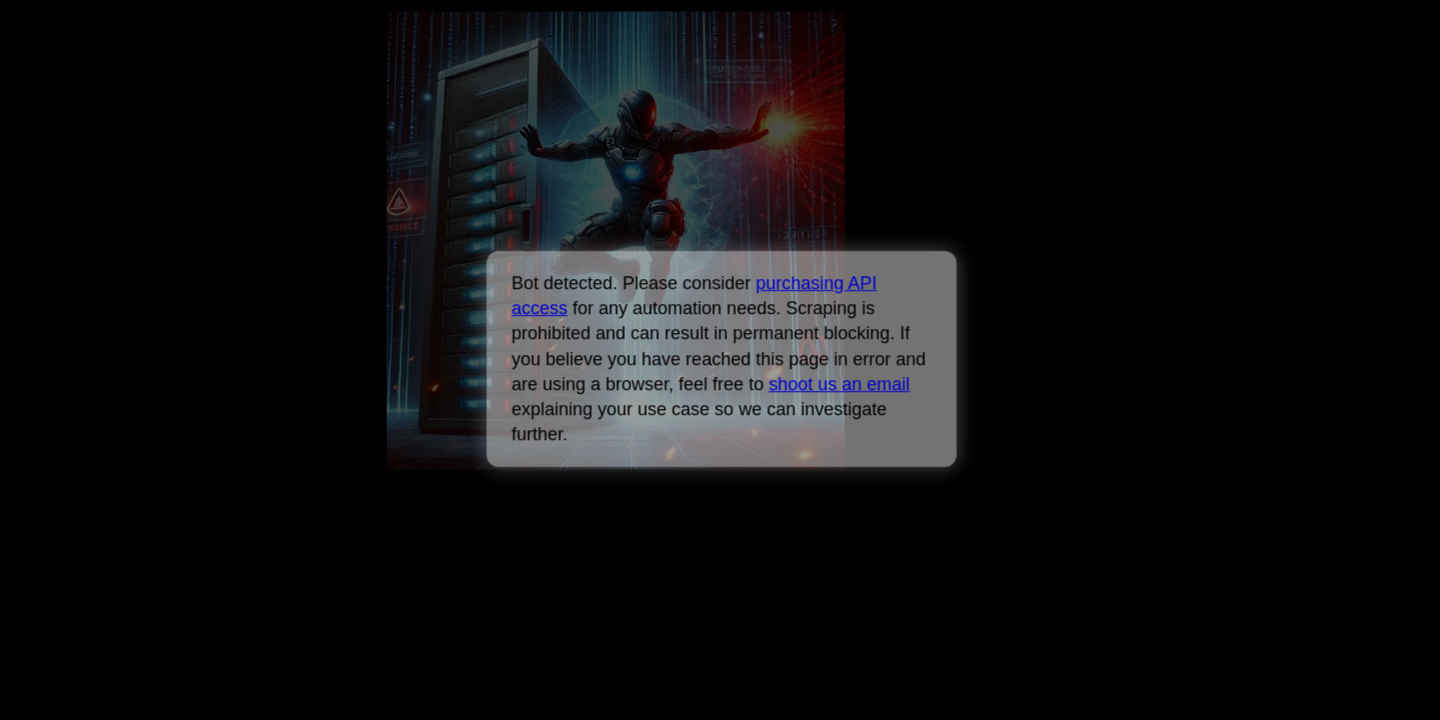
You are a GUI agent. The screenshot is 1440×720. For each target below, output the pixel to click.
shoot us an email (838, 384)
